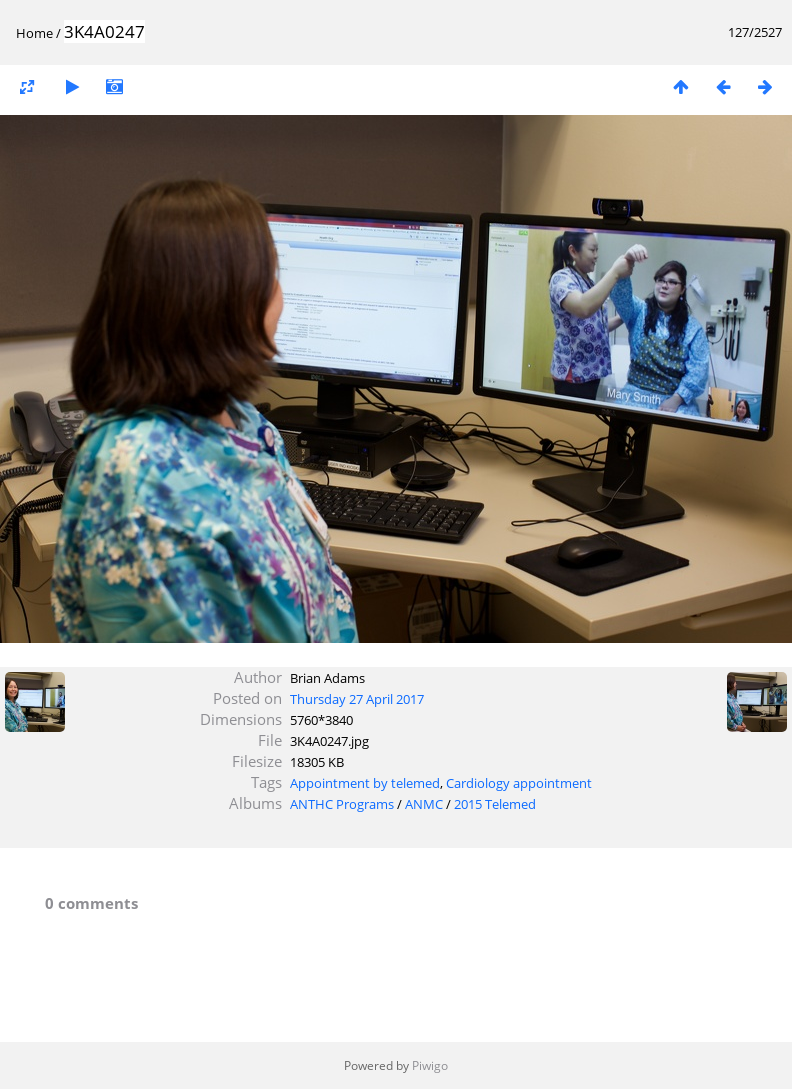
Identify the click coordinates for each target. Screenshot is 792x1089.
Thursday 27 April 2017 (357, 699)
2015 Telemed (495, 804)
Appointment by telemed (365, 783)
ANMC (424, 804)
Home (34, 33)
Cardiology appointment (519, 783)
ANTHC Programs (342, 804)
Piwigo (430, 1065)
